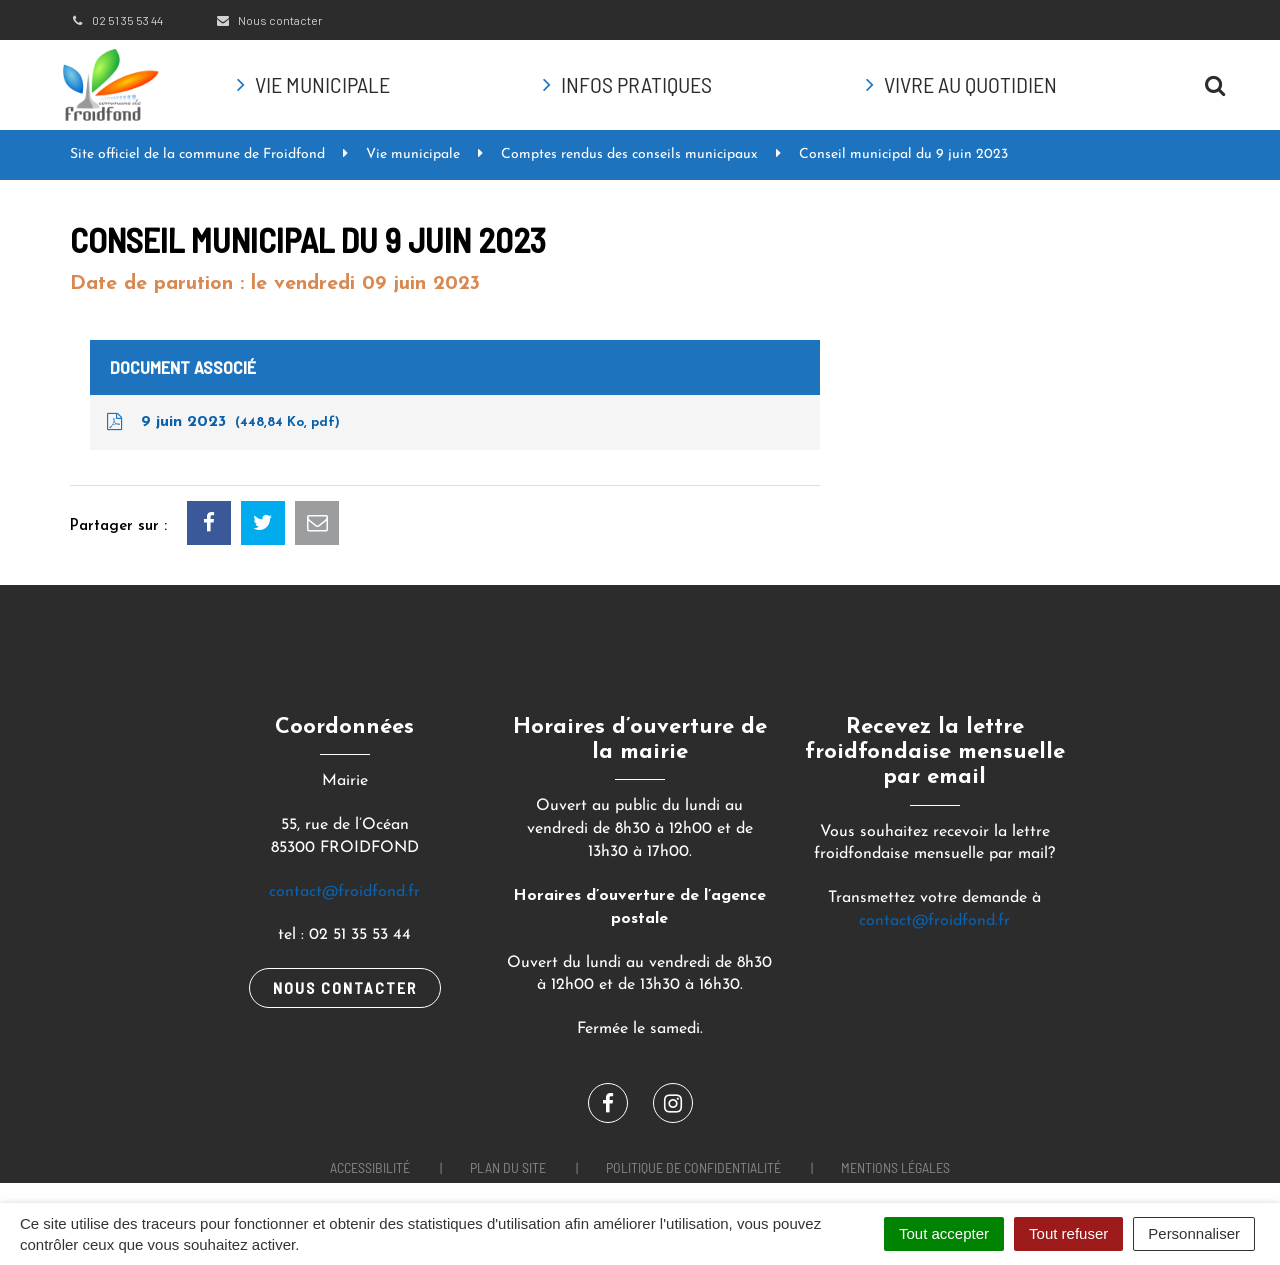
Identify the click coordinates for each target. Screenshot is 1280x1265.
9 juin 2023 (221, 422)
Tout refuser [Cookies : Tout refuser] (1068, 1233)
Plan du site (508, 1167)
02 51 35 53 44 (116, 20)
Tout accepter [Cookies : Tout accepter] (944, 1233)
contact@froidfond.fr (344, 892)
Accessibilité (370, 1167)
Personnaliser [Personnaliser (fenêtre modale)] (1194, 1233)
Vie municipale (322, 84)
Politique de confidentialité (693, 1167)
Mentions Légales (895, 1167)
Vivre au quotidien (970, 84)
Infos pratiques (636, 84)
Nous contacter (268, 20)
